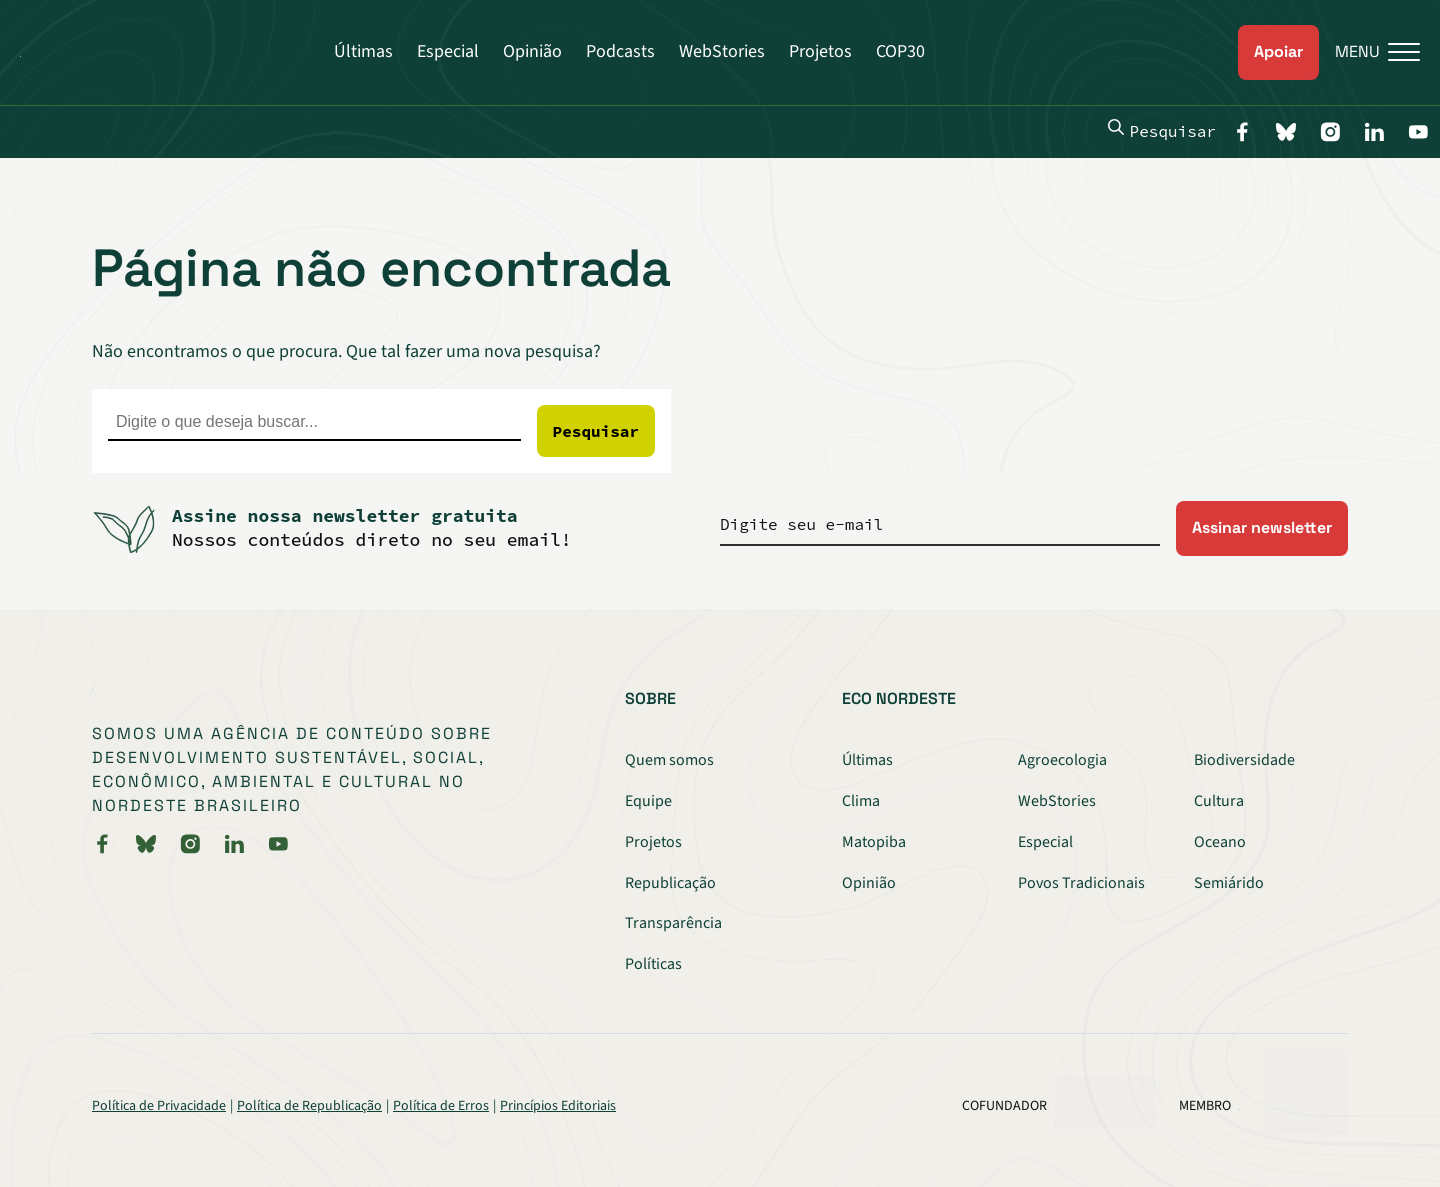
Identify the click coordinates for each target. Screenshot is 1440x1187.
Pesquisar (1162, 130)
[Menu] (1369, 52)
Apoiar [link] (1278, 51)
